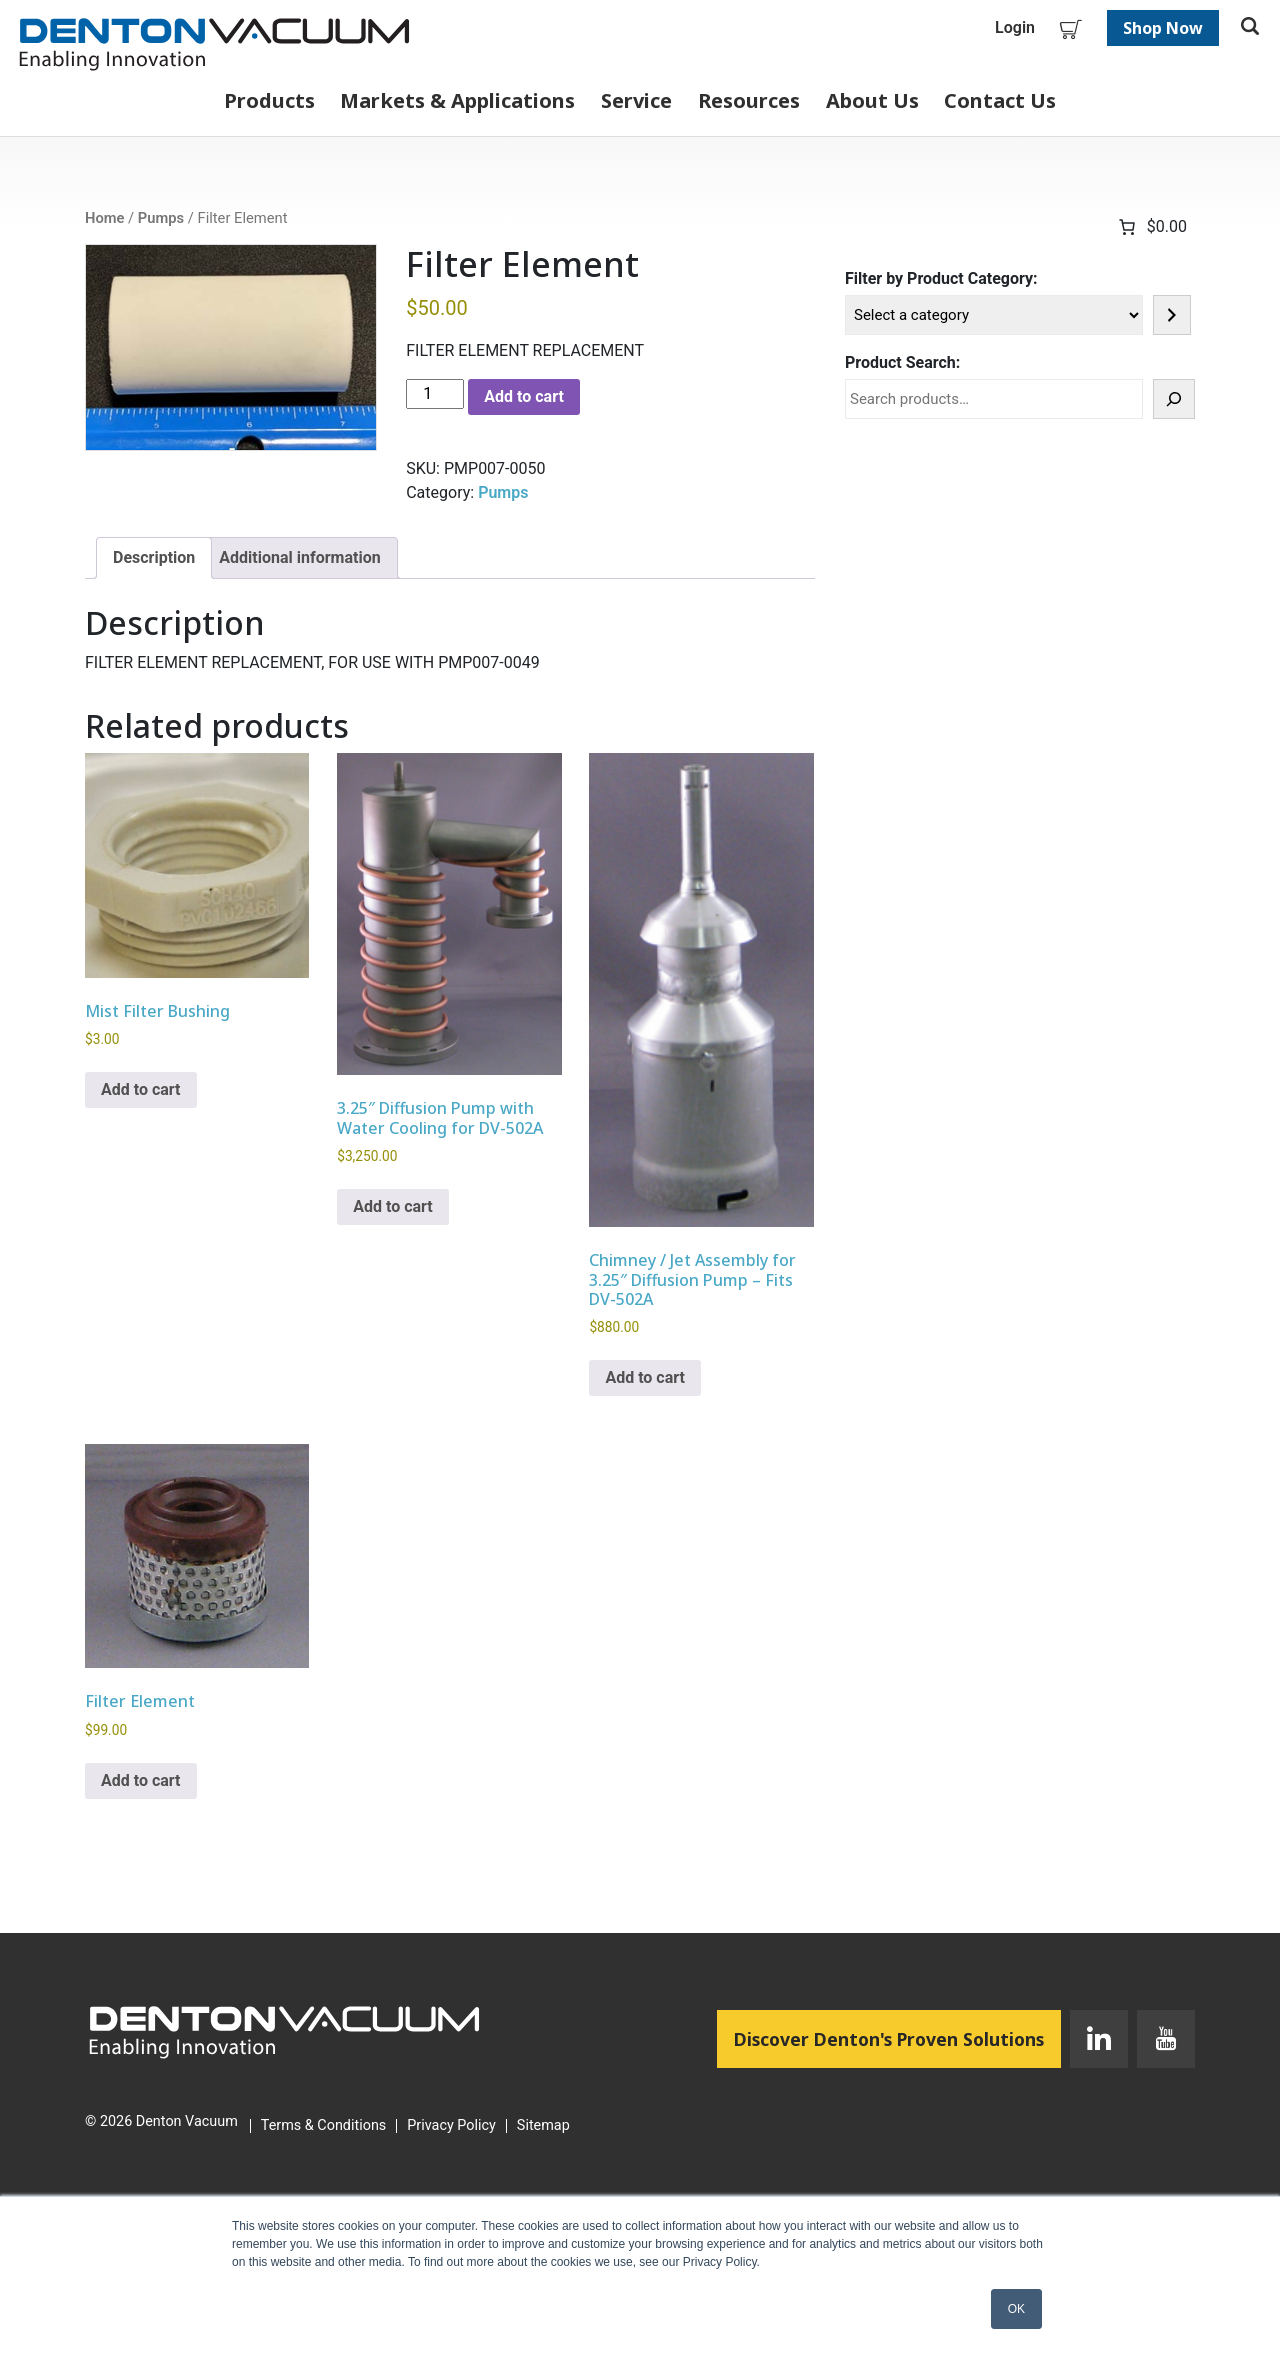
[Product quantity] (435, 394)
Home (104, 218)
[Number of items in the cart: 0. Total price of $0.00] (1151, 227)
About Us (872, 100)
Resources (749, 100)
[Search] (1174, 399)
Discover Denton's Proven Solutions (897, 2038)
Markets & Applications (457, 100)
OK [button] (1016, 2309)
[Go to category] (1172, 315)
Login (1015, 27)
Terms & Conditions (323, 2126)
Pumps (161, 218)
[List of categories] (994, 315)
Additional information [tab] (299, 557)
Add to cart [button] (141, 1089)
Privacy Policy (451, 2126)
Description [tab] (154, 557)
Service (636, 100)
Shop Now (1163, 28)
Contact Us (1000, 100)
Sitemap (543, 2126)
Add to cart (524, 396)
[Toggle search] (1250, 28)
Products (269, 100)
